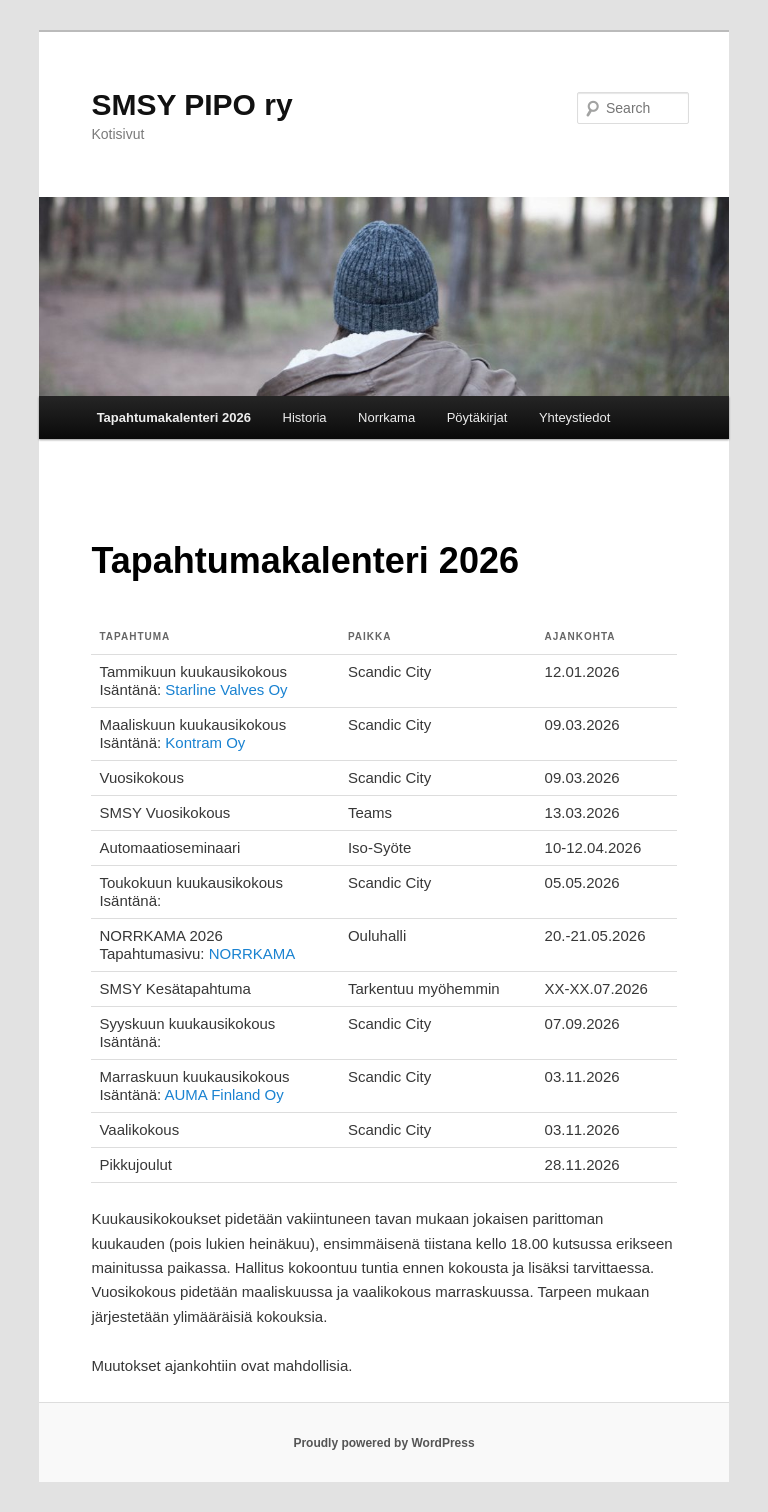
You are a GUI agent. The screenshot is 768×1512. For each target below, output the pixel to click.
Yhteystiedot (575, 417)
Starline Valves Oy (226, 689)
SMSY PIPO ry (191, 104)
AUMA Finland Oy (224, 1094)
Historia (305, 417)
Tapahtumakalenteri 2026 (174, 417)
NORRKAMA (252, 953)
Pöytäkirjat (477, 417)
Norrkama (386, 417)
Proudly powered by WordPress (383, 1443)
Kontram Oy (205, 742)
